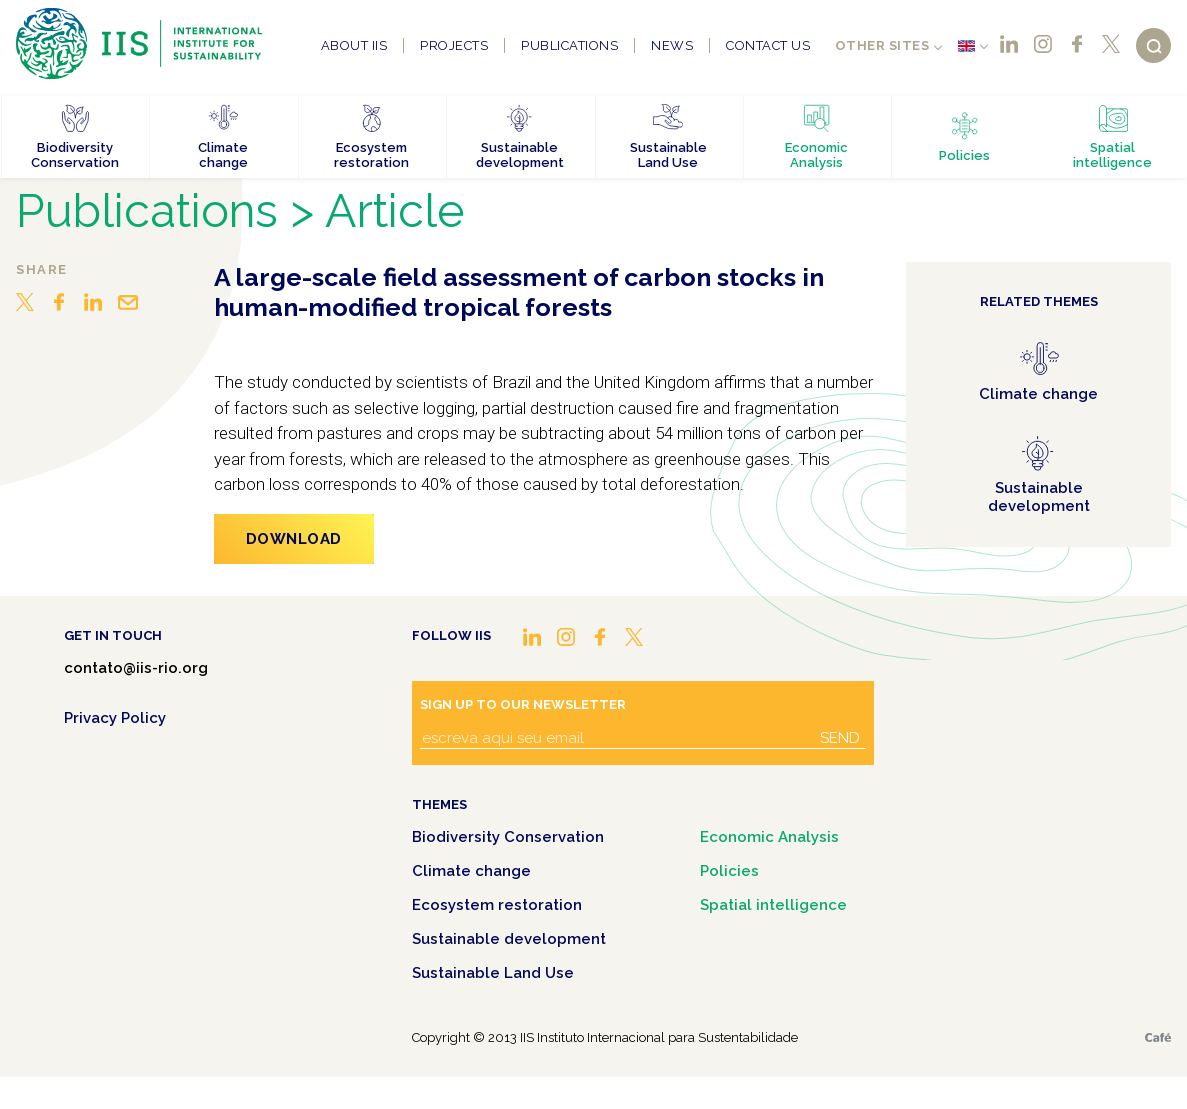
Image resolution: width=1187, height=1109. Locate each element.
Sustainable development (509, 939)
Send (840, 738)
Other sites (882, 45)
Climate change (471, 871)
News (672, 45)
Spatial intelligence (773, 905)
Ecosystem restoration (497, 905)
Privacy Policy (115, 718)
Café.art (1158, 1037)
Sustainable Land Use (493, 973)
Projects (454, 45)
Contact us (768, 45)
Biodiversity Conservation (508, 837)
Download (294, 539)
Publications (569, 45)
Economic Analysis (769, 837)
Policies (729, 871)
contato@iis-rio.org (136, 668)
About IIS (354, 45)
